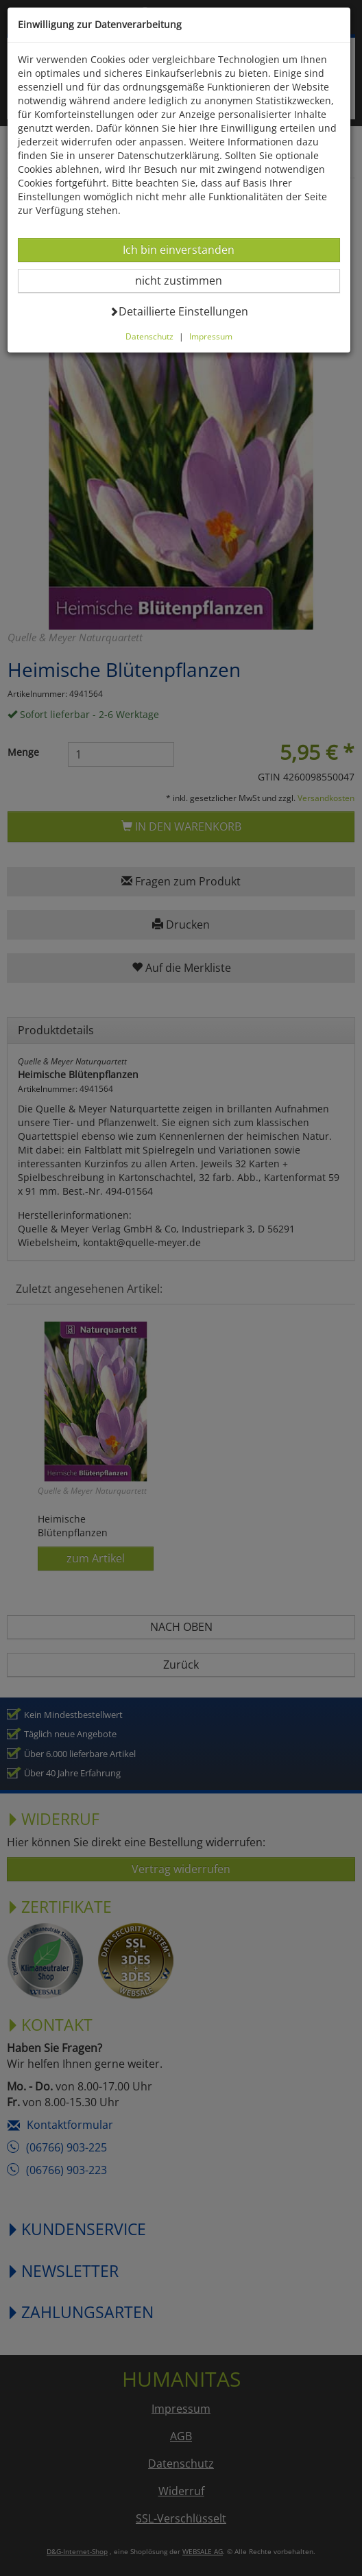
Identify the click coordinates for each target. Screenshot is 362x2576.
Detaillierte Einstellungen (178, 311)
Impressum (210, 336)
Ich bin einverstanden (178, 249)
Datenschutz (149, 336)
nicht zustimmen (186, 280)
